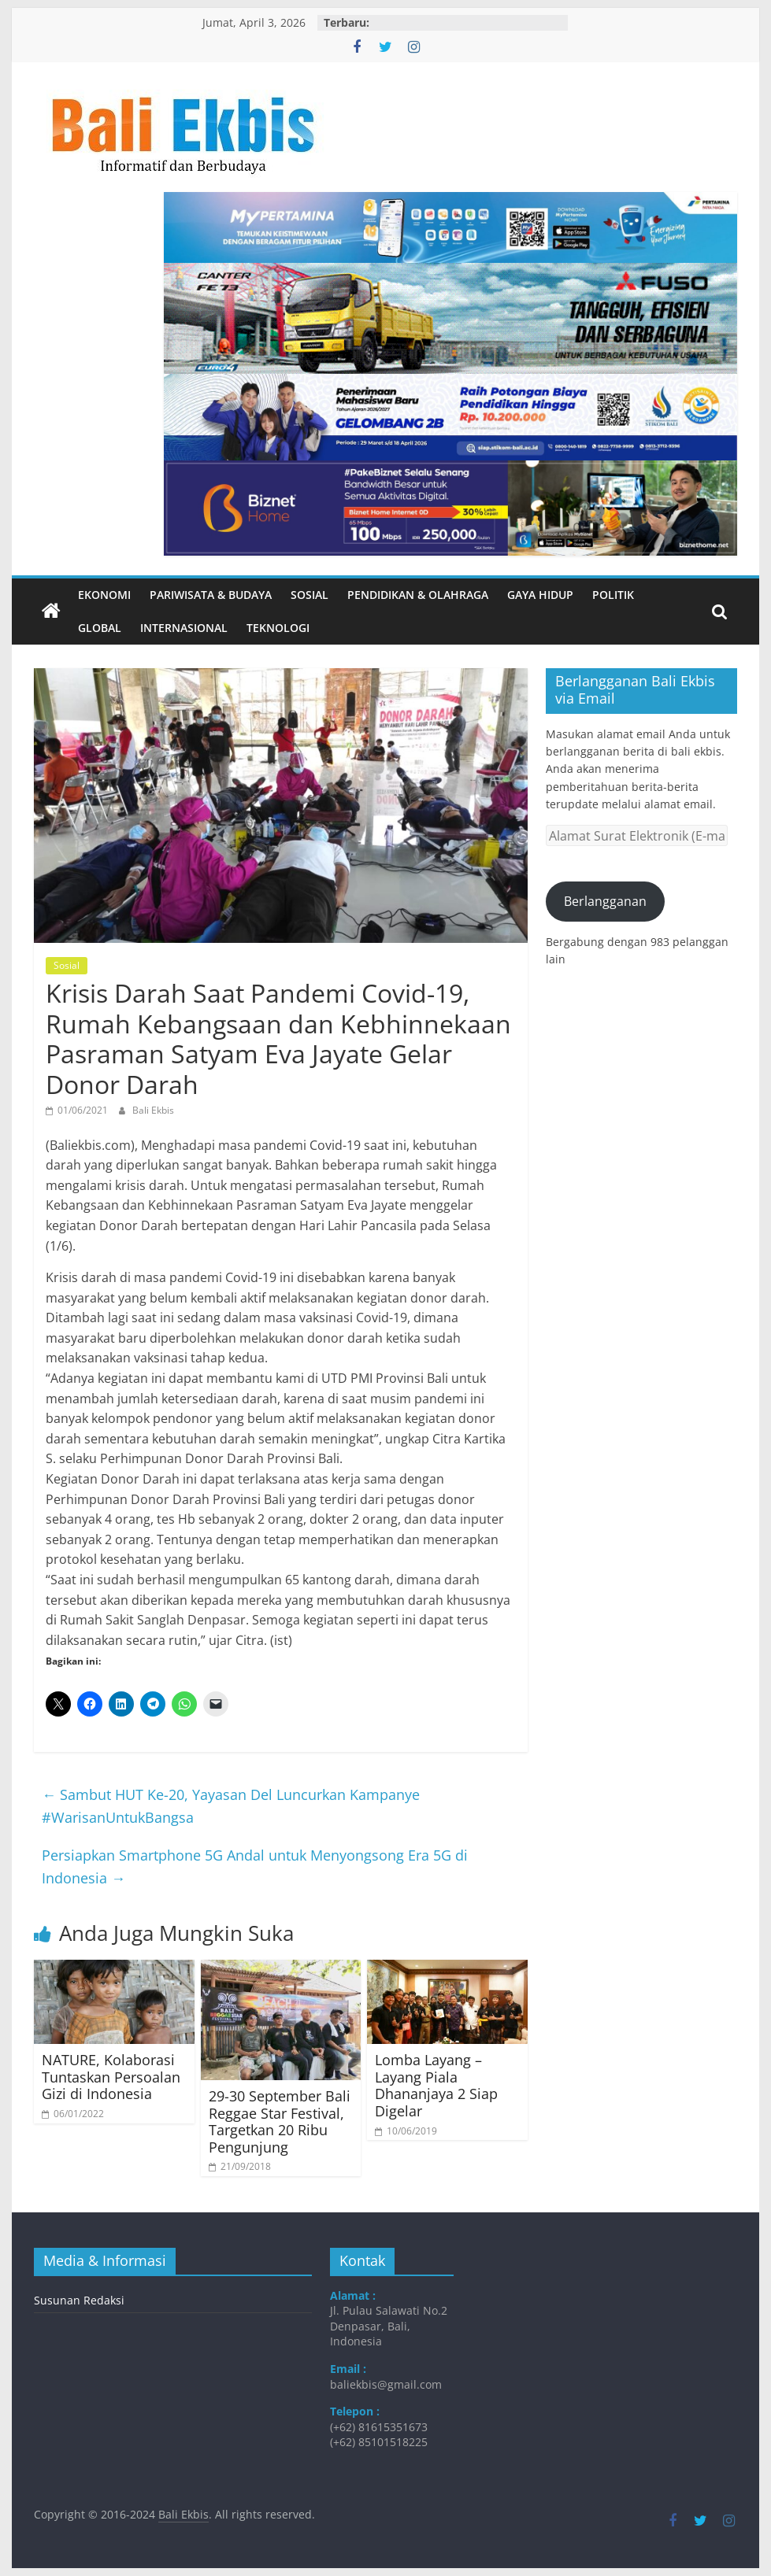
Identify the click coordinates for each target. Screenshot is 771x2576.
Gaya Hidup (540, 594)
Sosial (309, 594)
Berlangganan (605, 901)
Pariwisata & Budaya (211, 594)
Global (99, 627)
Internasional (184, 627)
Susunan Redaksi (79, 2300)
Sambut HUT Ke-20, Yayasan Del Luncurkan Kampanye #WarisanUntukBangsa (231, 1806)
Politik (613, 594)
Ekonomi (104, 594)
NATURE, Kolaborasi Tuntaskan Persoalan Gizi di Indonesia (111, 2076)
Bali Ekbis (153, 1110)
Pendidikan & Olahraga (417, 594)
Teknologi (278, 627)
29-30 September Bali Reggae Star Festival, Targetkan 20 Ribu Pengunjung (279, 2121)
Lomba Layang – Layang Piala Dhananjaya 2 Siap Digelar (436, 2085)
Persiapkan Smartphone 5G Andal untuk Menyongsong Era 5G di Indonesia (255, 1866)
